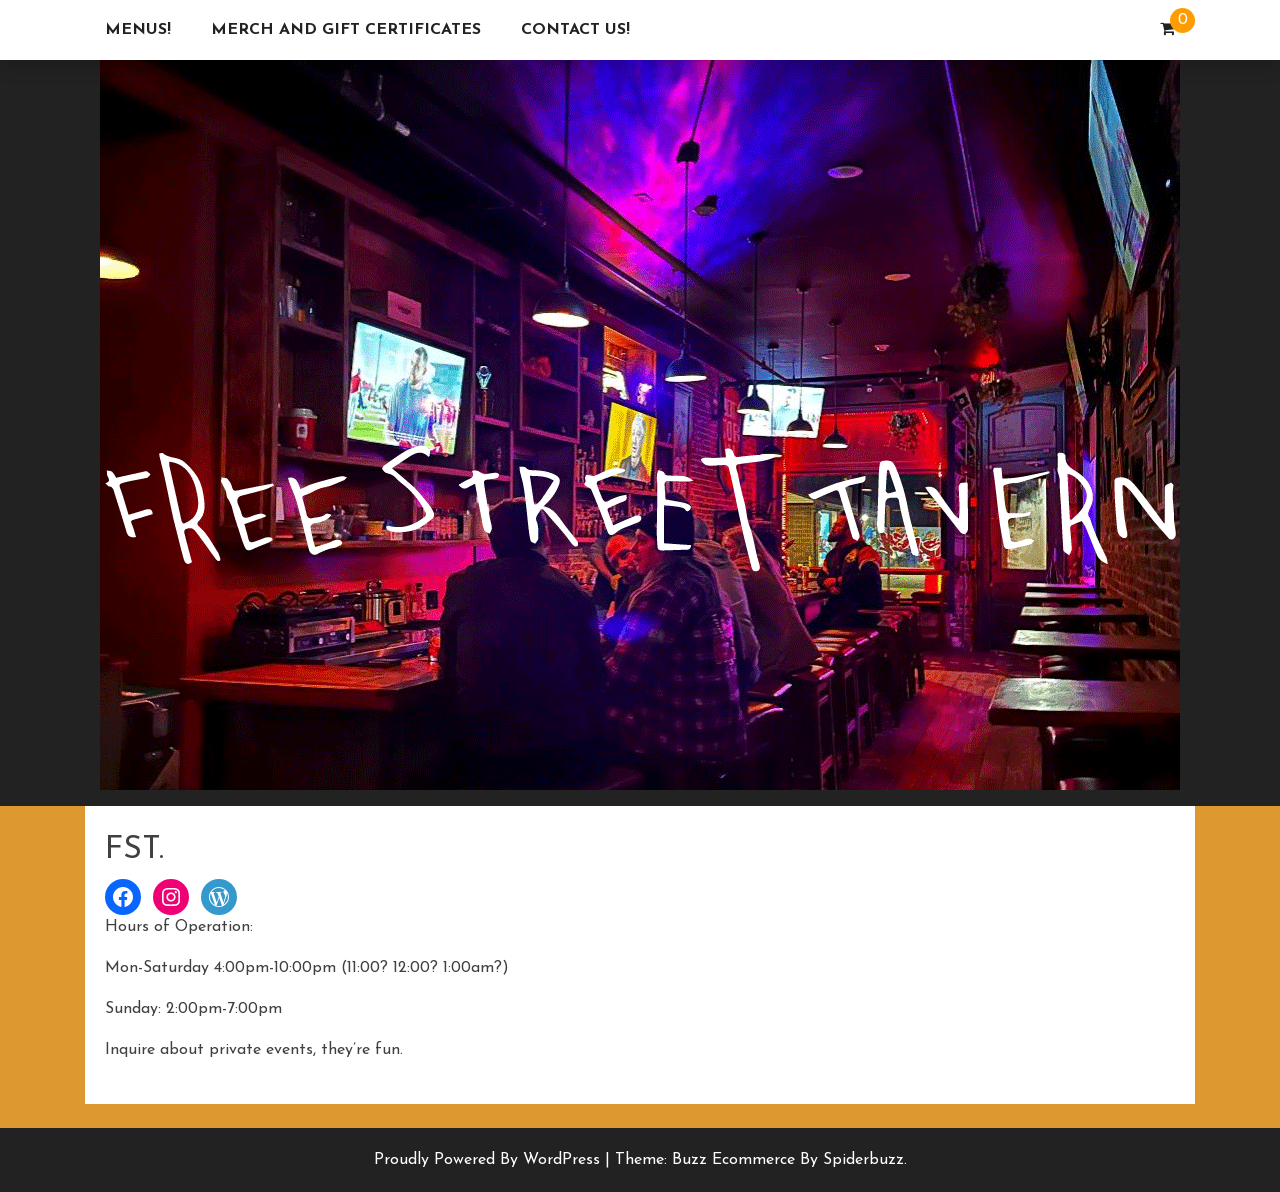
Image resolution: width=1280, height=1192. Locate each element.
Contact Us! (575, 30)
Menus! (138, 30)
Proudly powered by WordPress (489, 1160)
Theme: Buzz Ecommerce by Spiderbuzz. (761, 1160)
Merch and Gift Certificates (346, 30)
